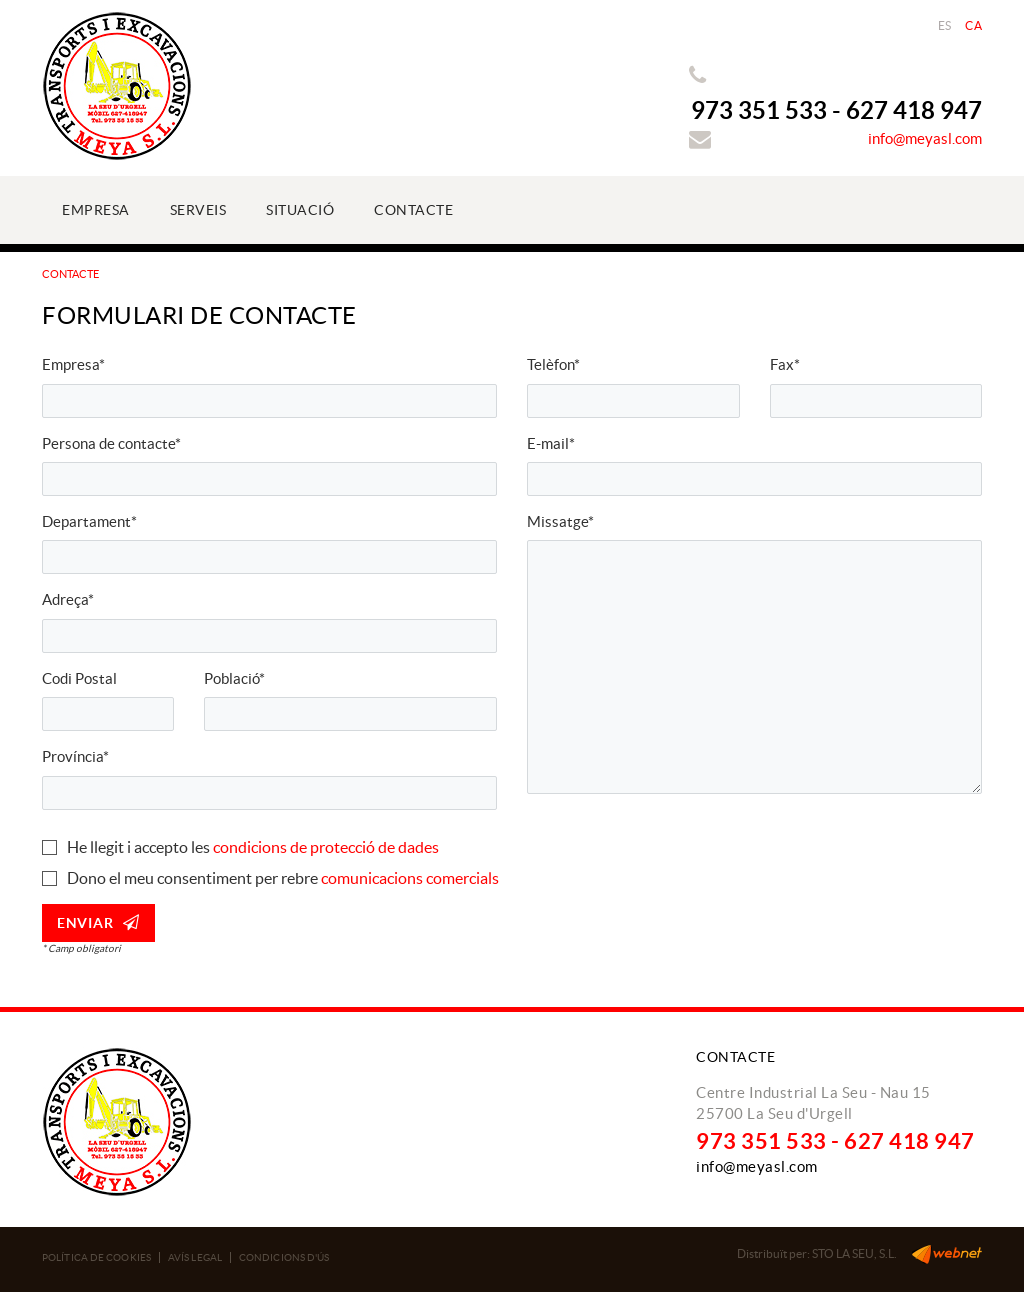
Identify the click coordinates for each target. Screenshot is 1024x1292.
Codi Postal (79, 678)
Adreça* (68, 599)
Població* (234, 678)
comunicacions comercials (410, 878)
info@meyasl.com (925, 138)
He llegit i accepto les (138, 847)
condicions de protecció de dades (326, 847)
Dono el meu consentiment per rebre (192, 878)
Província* (75, 756)
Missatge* (560, 521)
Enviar (98, 922)
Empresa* (73, 364)
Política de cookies (96, 1257)
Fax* (785, 364)
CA (973, 25)
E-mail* (551, 443)
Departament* (89, 521)
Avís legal (195, 1257)
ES (945, 25)
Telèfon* (553, 364)
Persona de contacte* (111, 443)
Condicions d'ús (284, 1257)
